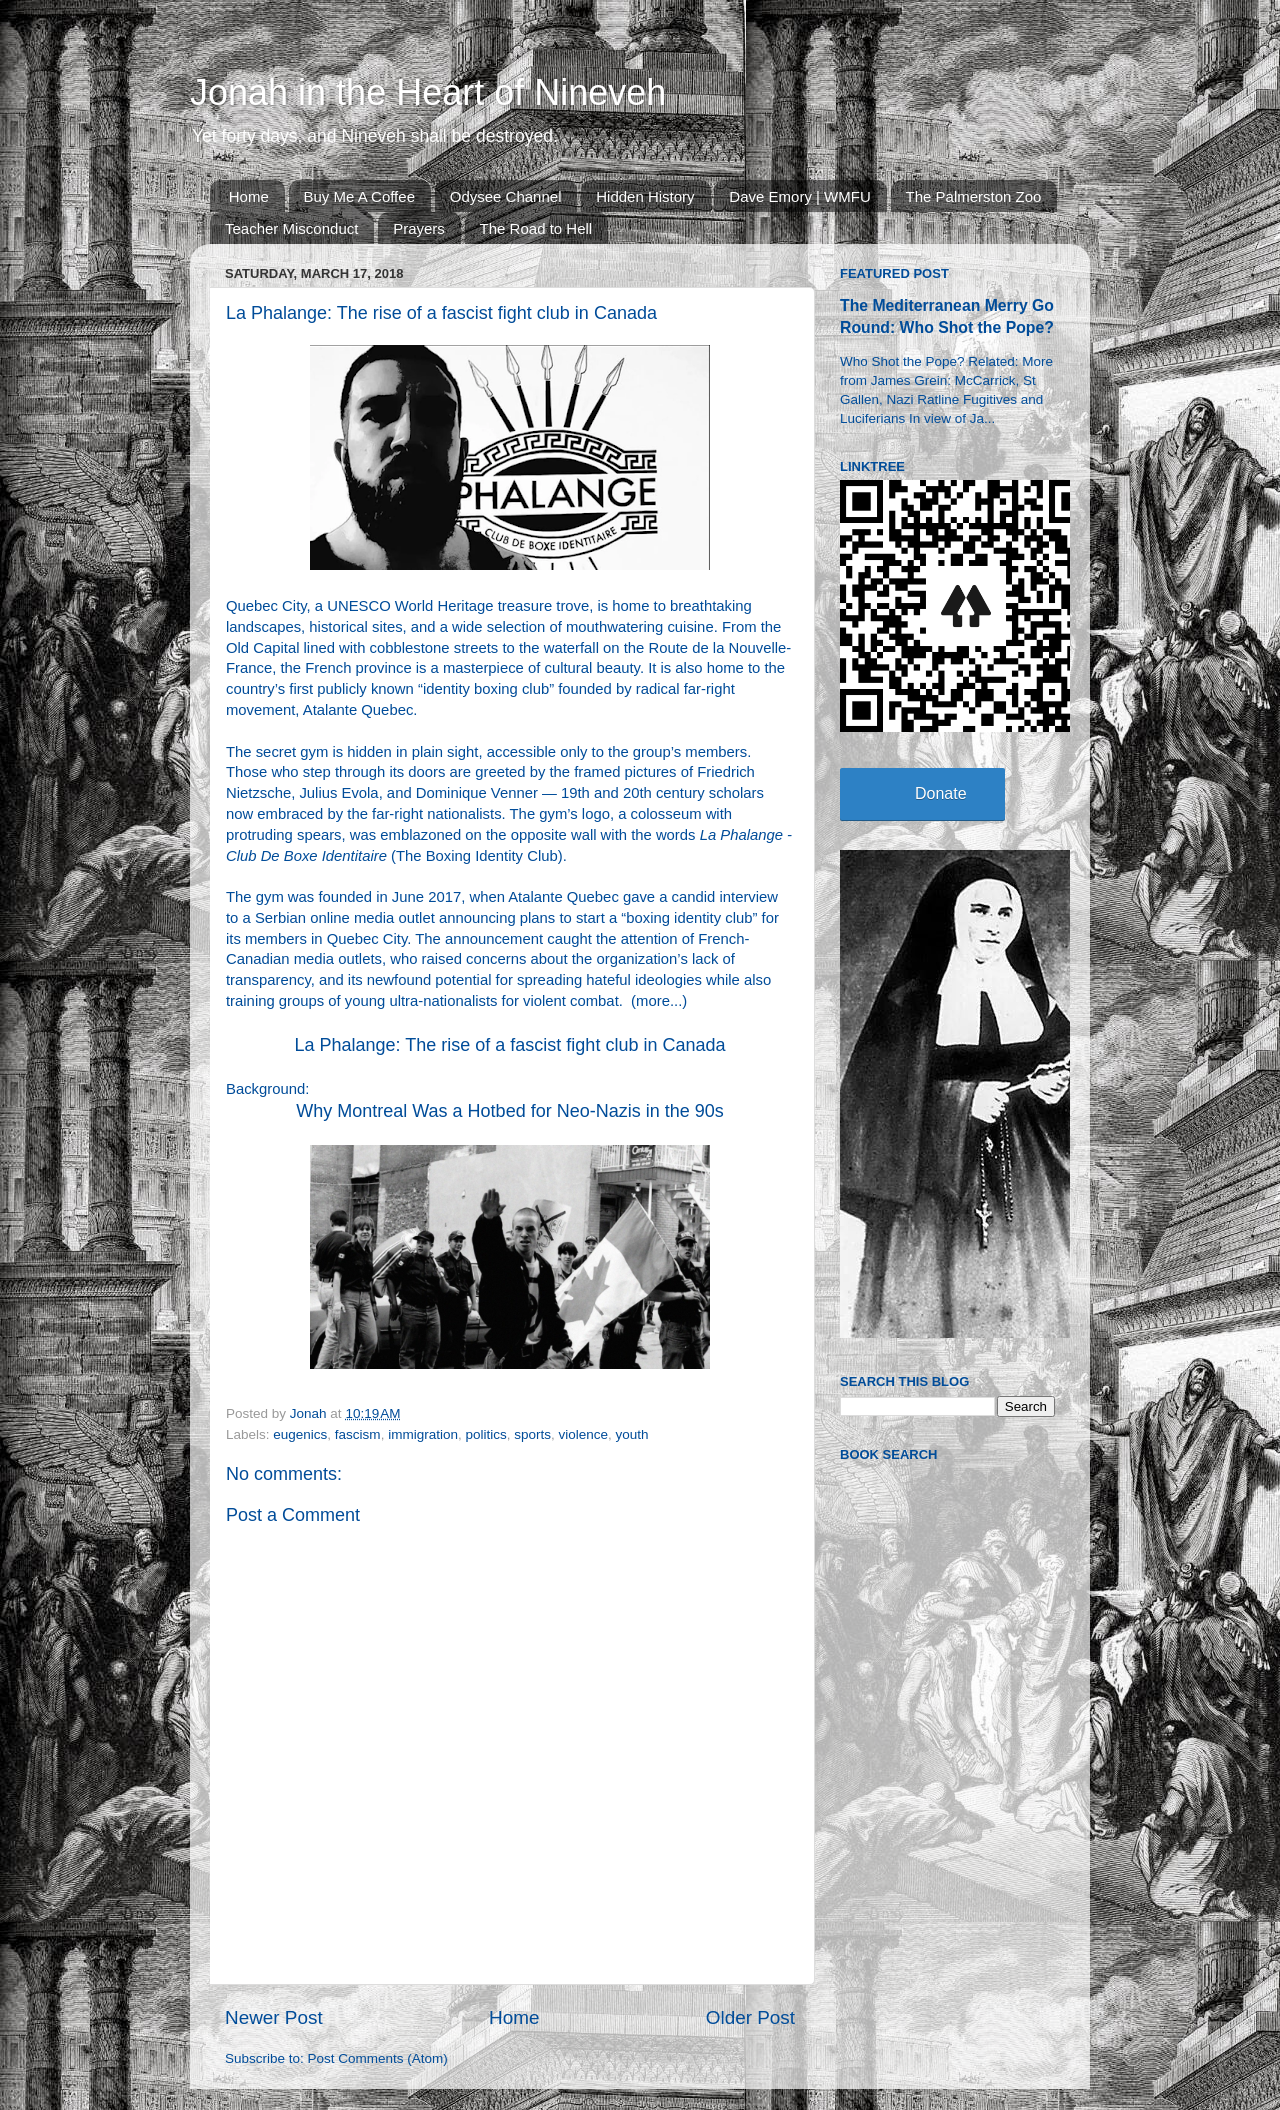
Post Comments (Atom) (378, 2058)
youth (632, 1434)
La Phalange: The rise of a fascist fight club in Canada (510, 1045)
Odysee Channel (506, 196)
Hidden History (645, 196)
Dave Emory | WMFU (799, 196)
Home (249, 196)
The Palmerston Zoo (974, 196)
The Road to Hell (536, 228)
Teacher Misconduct (291, 228)
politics (485, 1434)
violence (584, 1434)
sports (532, 1434)
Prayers (419, 228)
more (653, 1001)
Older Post (750, 2017)
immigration (423, 1434)
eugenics (300, 1434)
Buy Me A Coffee (359, 196)
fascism (358, 1434)
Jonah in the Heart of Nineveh (428, 92)
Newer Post (274, 2017)
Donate (941, 793)
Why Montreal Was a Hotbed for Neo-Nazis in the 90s (510, 1111)
